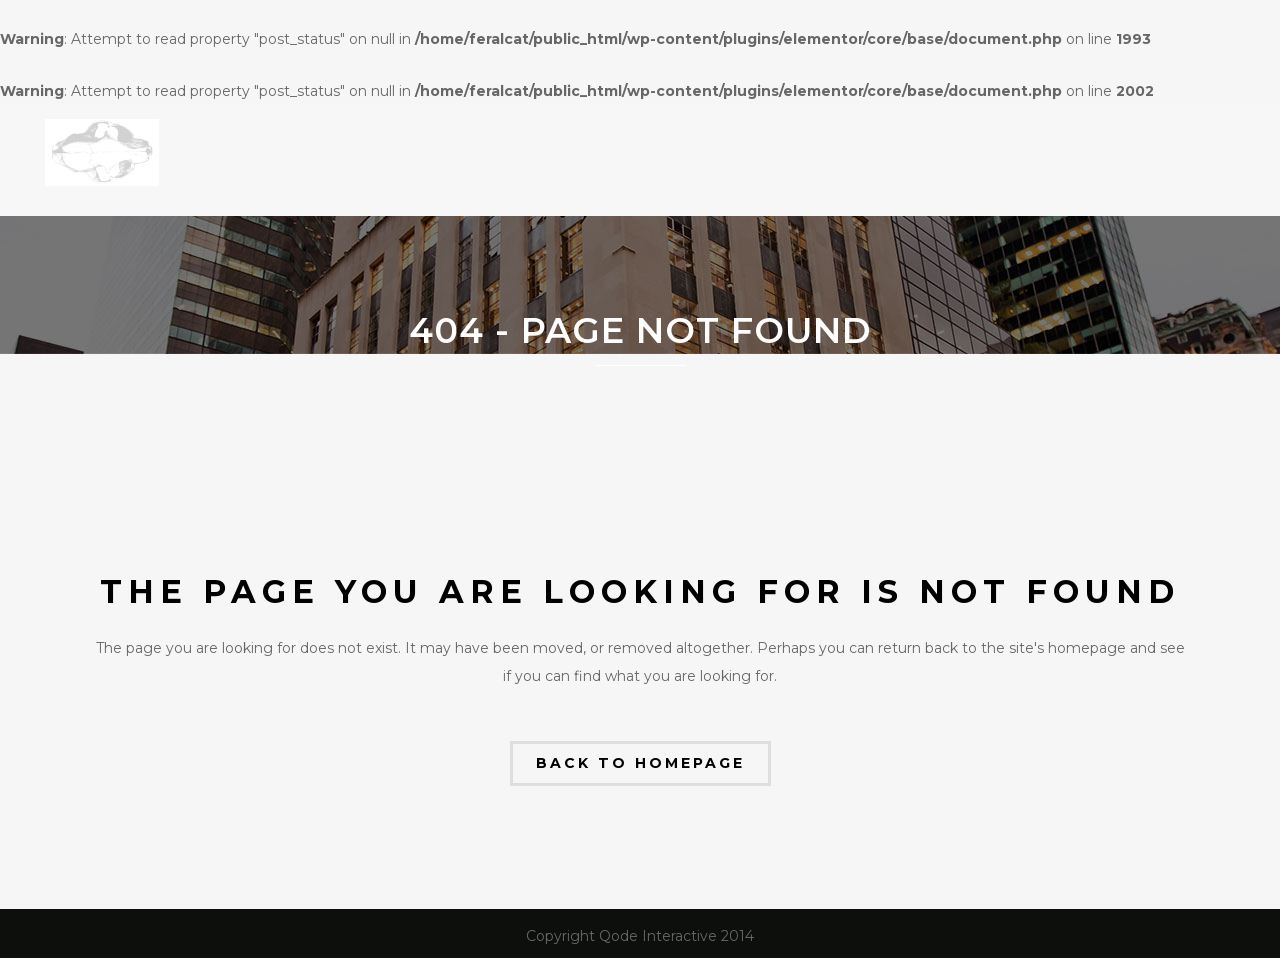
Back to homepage (640, 763)
